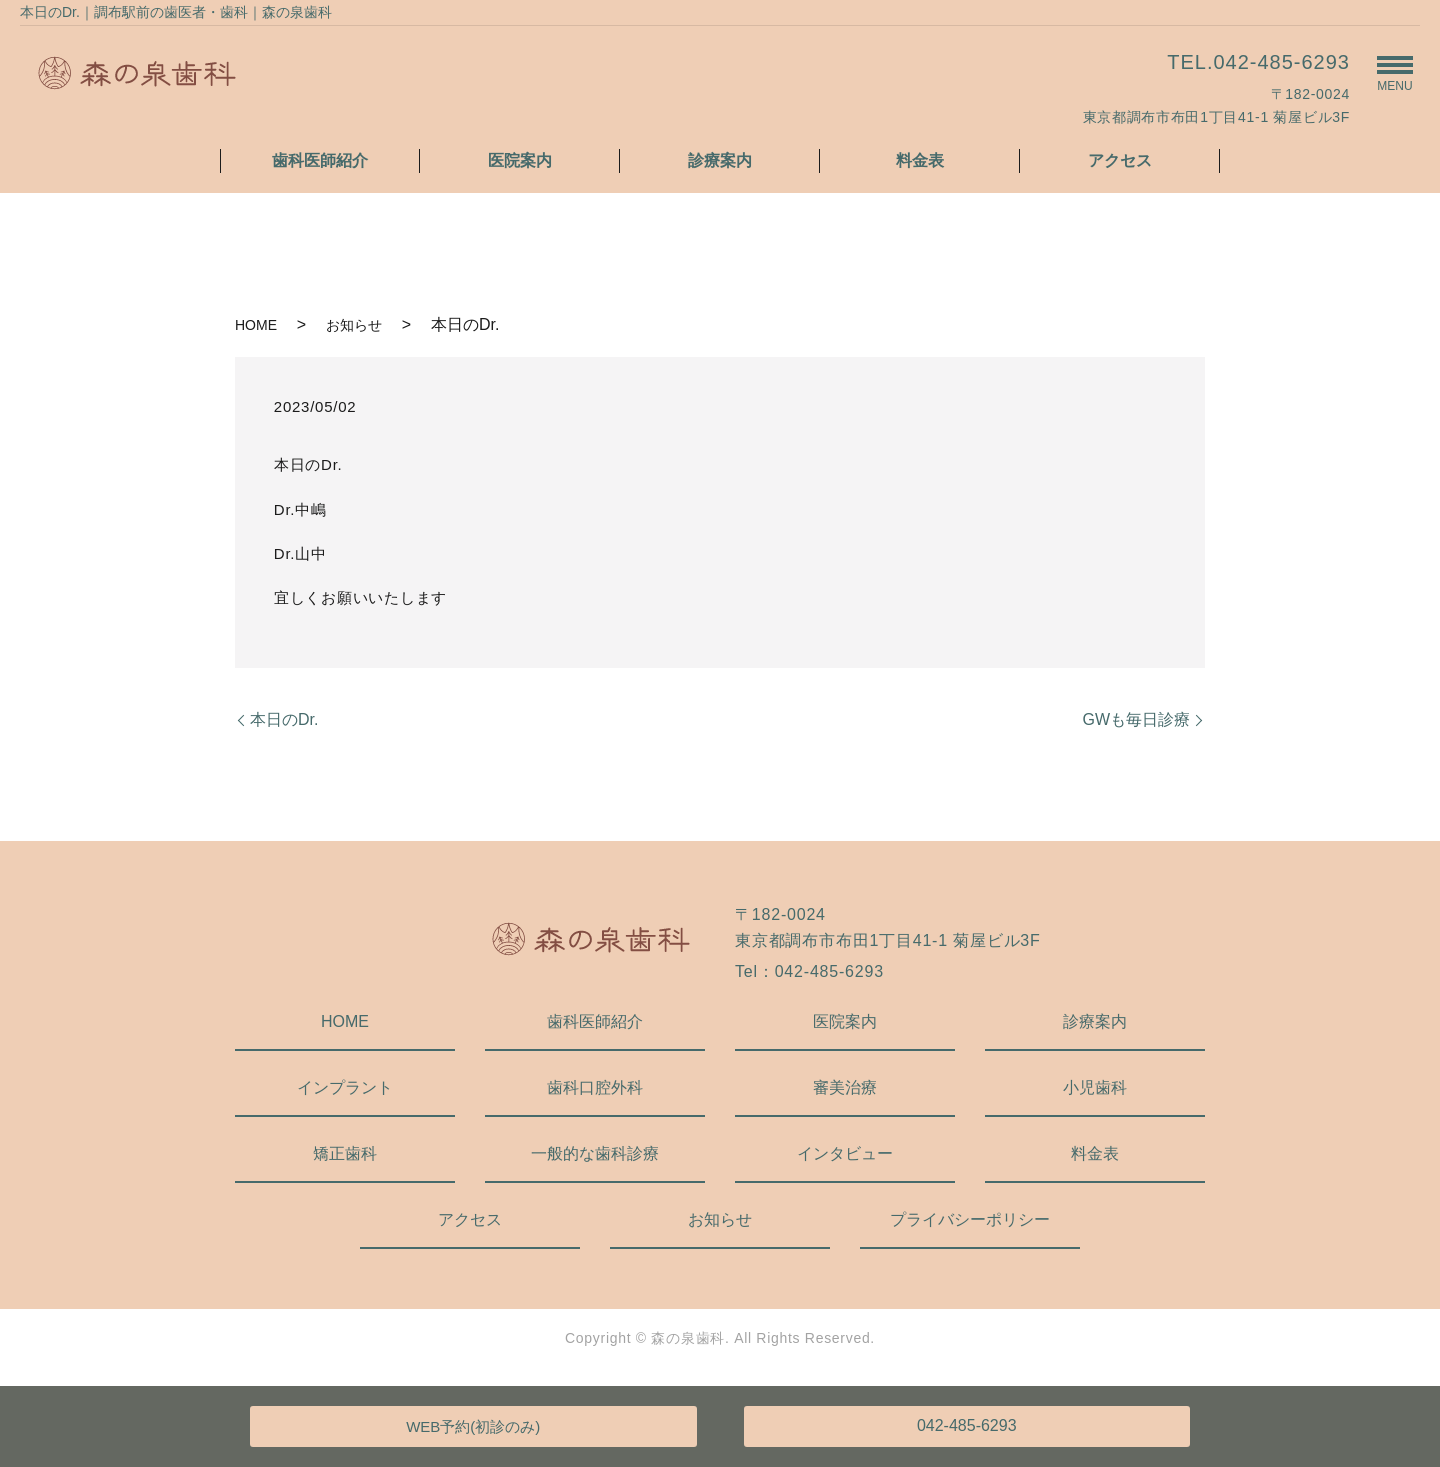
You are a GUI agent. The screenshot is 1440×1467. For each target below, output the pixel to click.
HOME (256, 325)
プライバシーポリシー (970, 1219)
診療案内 (720, 160)
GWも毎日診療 (1136, 719)
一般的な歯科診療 (595, 1153)
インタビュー (845, 1153)
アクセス (1120, 160)
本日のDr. (284, 719)
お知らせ (354, 325)
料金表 (920, 160)
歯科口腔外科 (595, 1087)
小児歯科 (1095, 1087)
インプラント (345, 1087)
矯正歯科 (345, 1153)
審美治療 (845, 1087)
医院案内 (520, 160)
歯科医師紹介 (320, 160)
